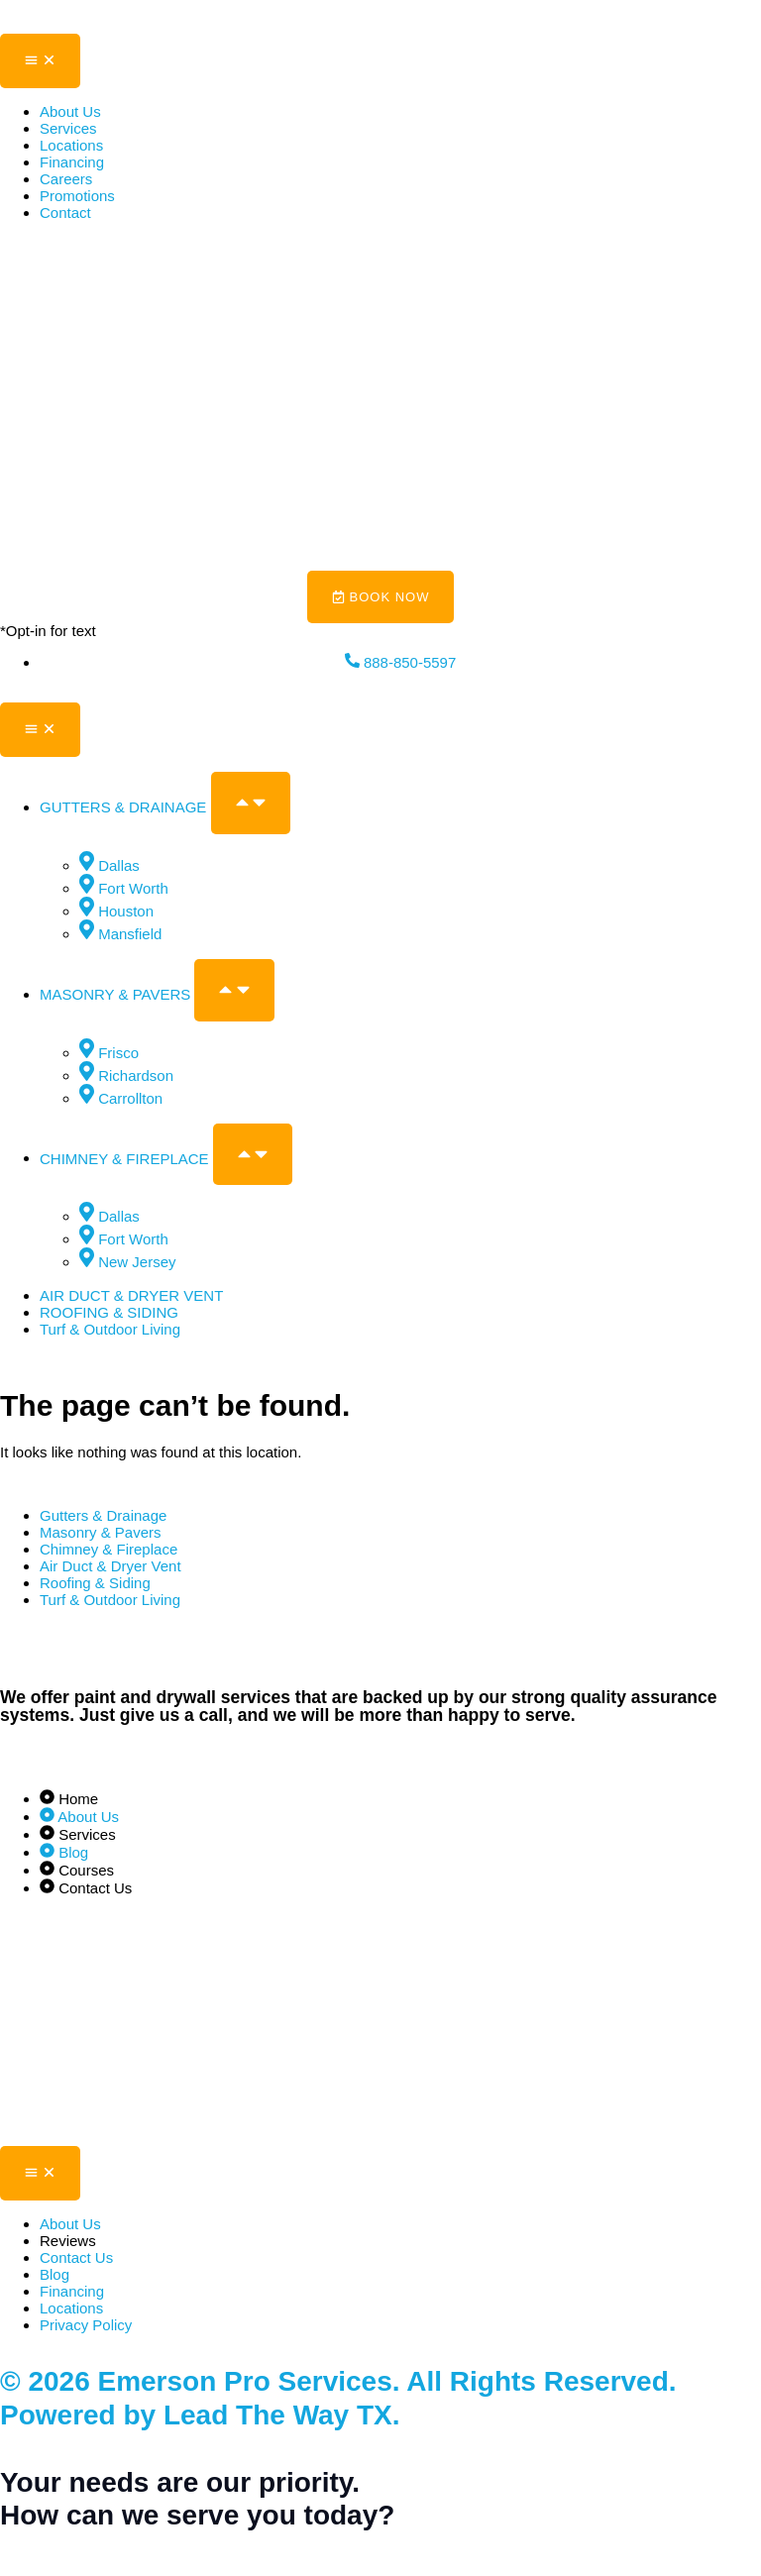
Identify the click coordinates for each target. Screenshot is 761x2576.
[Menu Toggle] (40, 61)
